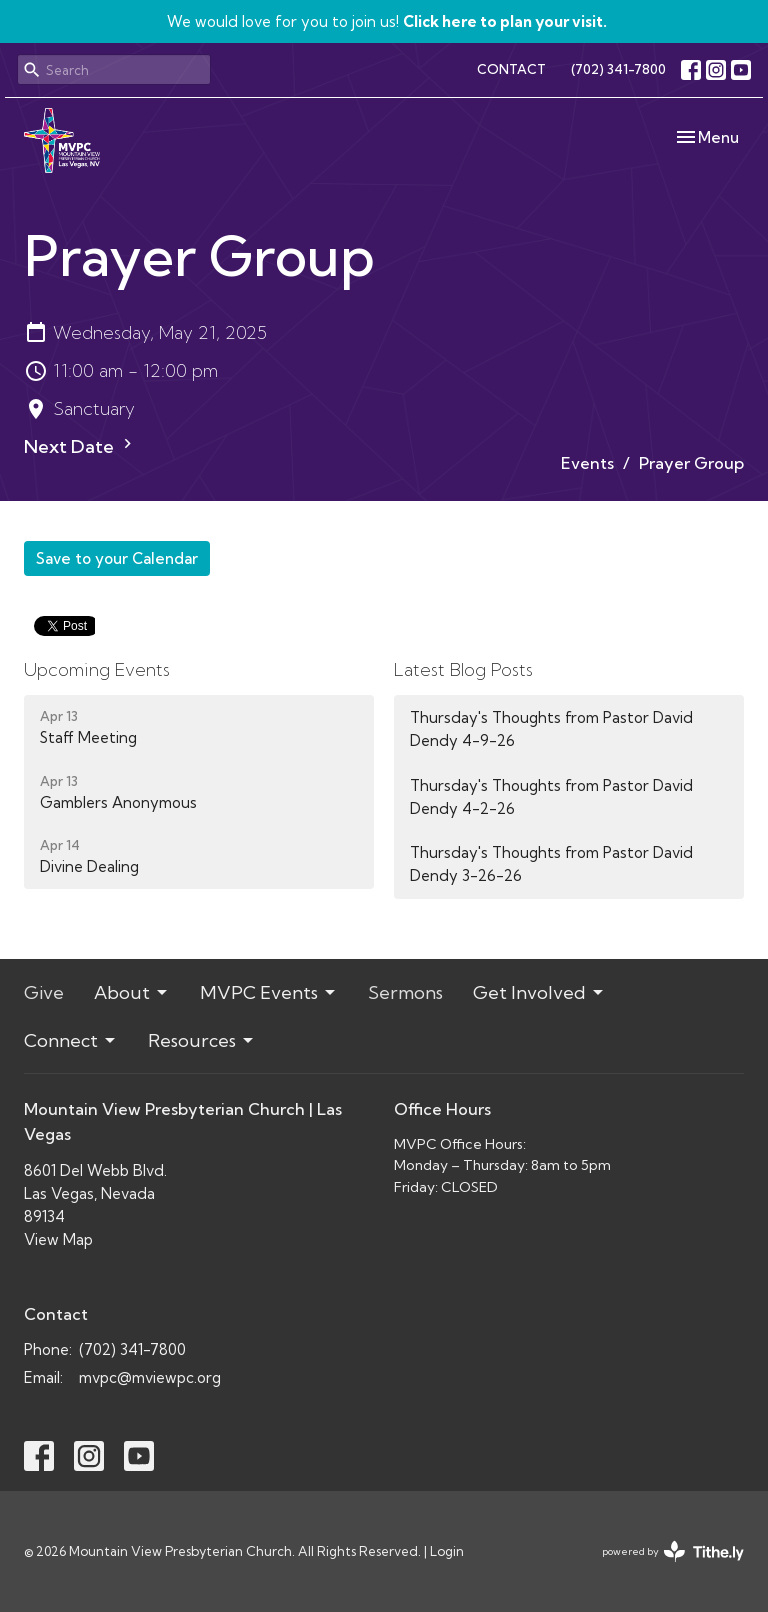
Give (44, 992)
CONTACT (511, 69)
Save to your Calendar (117, 558)
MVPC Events (269, 992)
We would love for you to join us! (387, 21)
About (132, 992)
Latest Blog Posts (463, 669)
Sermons (405, 992)
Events (587, 463)
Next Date (80, 446)
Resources (202, 1040)
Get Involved (539, 992)
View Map (58, 1239)
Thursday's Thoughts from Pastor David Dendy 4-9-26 (551, 729)
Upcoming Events (97, 669)
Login (447, 1551)
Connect (71, 1040)
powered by (673, 1551)
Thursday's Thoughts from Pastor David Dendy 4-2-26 (551, 797)
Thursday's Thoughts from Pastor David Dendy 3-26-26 (551, 864)
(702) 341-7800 (618, 69)
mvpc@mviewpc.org (150, 1377)
